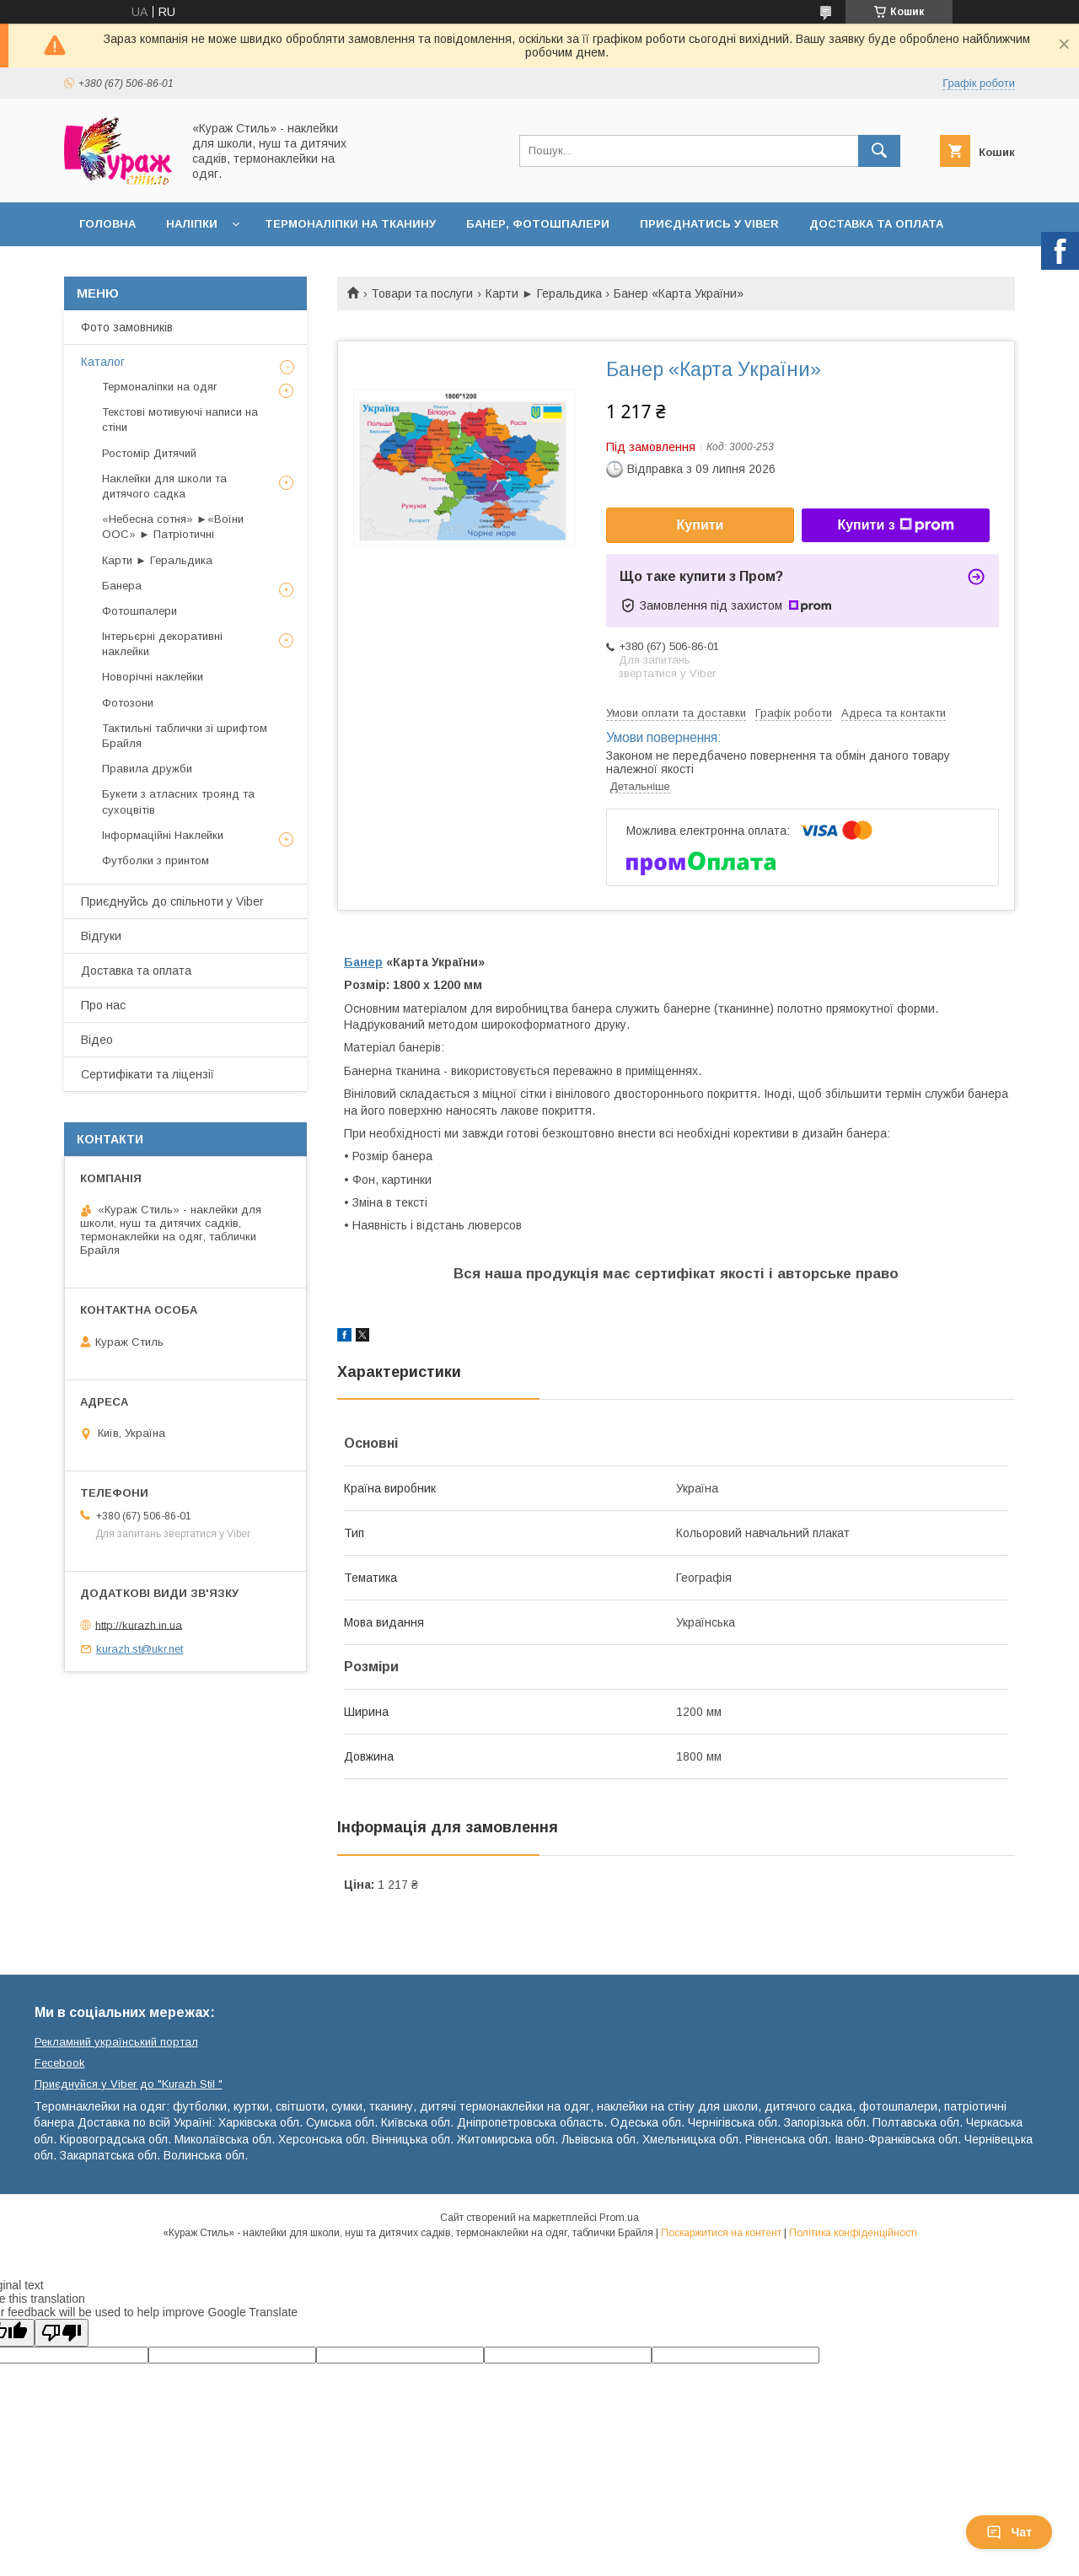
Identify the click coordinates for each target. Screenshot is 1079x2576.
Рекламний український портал (116, 2042)
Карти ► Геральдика (544, 293)
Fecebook (60, 2063)
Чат (1009, 2532)
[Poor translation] (62, 2333)
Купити (700, 525)
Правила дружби (147, 768)
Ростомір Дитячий (149, 453)
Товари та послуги (422, 293)
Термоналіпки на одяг (159, 386)
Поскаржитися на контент (721, 2233)
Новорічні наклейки (152, 676)
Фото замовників (127, 327)
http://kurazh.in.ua (138, 1624)
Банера (122, 585)
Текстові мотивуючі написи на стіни (180, 419)
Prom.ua (619, 2218)
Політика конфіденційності (853, 2233)
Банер (363, 962)
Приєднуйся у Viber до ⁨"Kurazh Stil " (129, 2084)
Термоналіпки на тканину (350, 224)
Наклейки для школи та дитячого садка (164, 486)
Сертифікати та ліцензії (147, 1074)
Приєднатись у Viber (709, 224)
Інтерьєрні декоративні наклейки (162, 644)
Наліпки (191, 224)
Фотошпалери (139, 611)
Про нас (103, 1005)
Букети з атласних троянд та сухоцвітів (178, 801)
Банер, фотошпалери (537, 224)
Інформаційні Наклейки (162, 835)
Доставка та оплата (876, 224)
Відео (97, 1039)
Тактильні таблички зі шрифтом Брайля (184, 736)
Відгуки (101, 936)
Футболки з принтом (155, 860)
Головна (107, 224)
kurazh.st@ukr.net (139, 1649)
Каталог (103, 361)
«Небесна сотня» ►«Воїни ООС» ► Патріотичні (173, 526)
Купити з (895, 525)
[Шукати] (879, 151)
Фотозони (127, 702)
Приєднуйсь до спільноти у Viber (172, 901)
